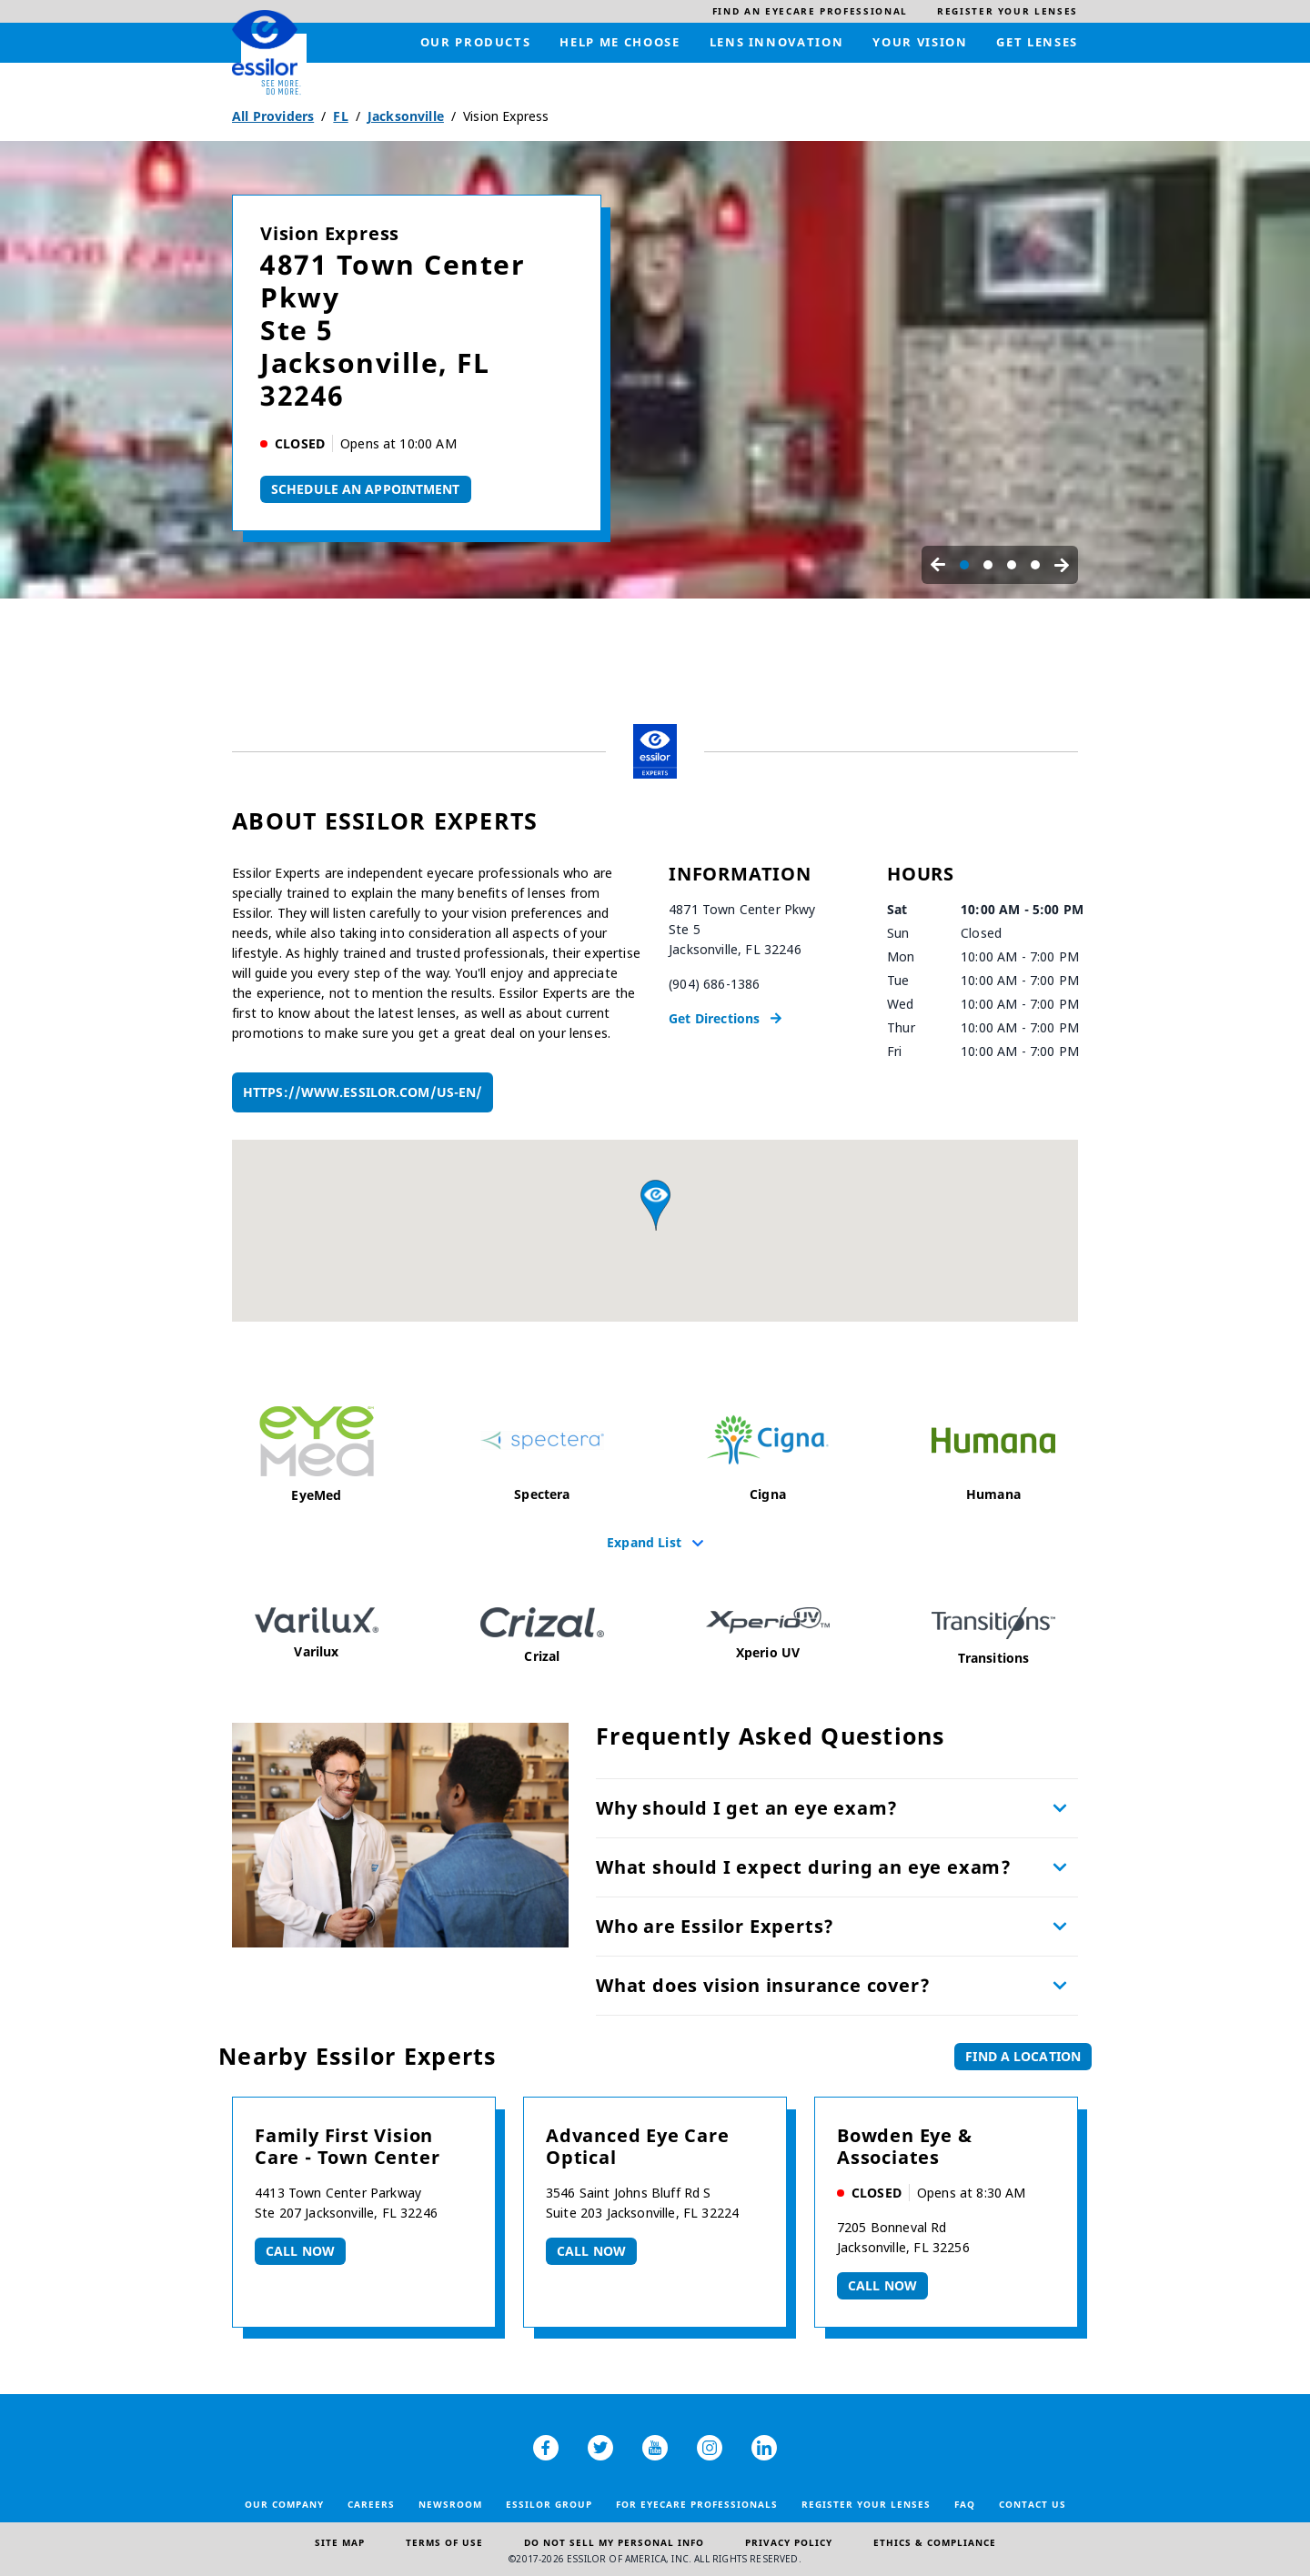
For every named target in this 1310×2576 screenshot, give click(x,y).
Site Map (340, 2542)
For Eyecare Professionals (697, 2504)
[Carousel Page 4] (1035, 564)
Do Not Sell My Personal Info (614, 2542)
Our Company (284, 2504)
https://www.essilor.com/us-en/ (362, 1092)
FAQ (964, 2504)
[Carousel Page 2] (988, 564)
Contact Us (1032, 2504)
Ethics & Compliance (934, 2542)
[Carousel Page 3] (1011, 564)
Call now (300, 2250)
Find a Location (1023, 2056)
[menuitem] (810, 11)
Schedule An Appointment (365, 489)
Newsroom (450, 2504)
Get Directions (714, 1018)
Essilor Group (549, 2504)
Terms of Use (444, 2542)
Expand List (644, 1542)
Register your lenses (866, 2504)
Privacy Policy (788, 2542)
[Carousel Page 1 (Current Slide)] (964, 564)
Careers (371, 2504)
